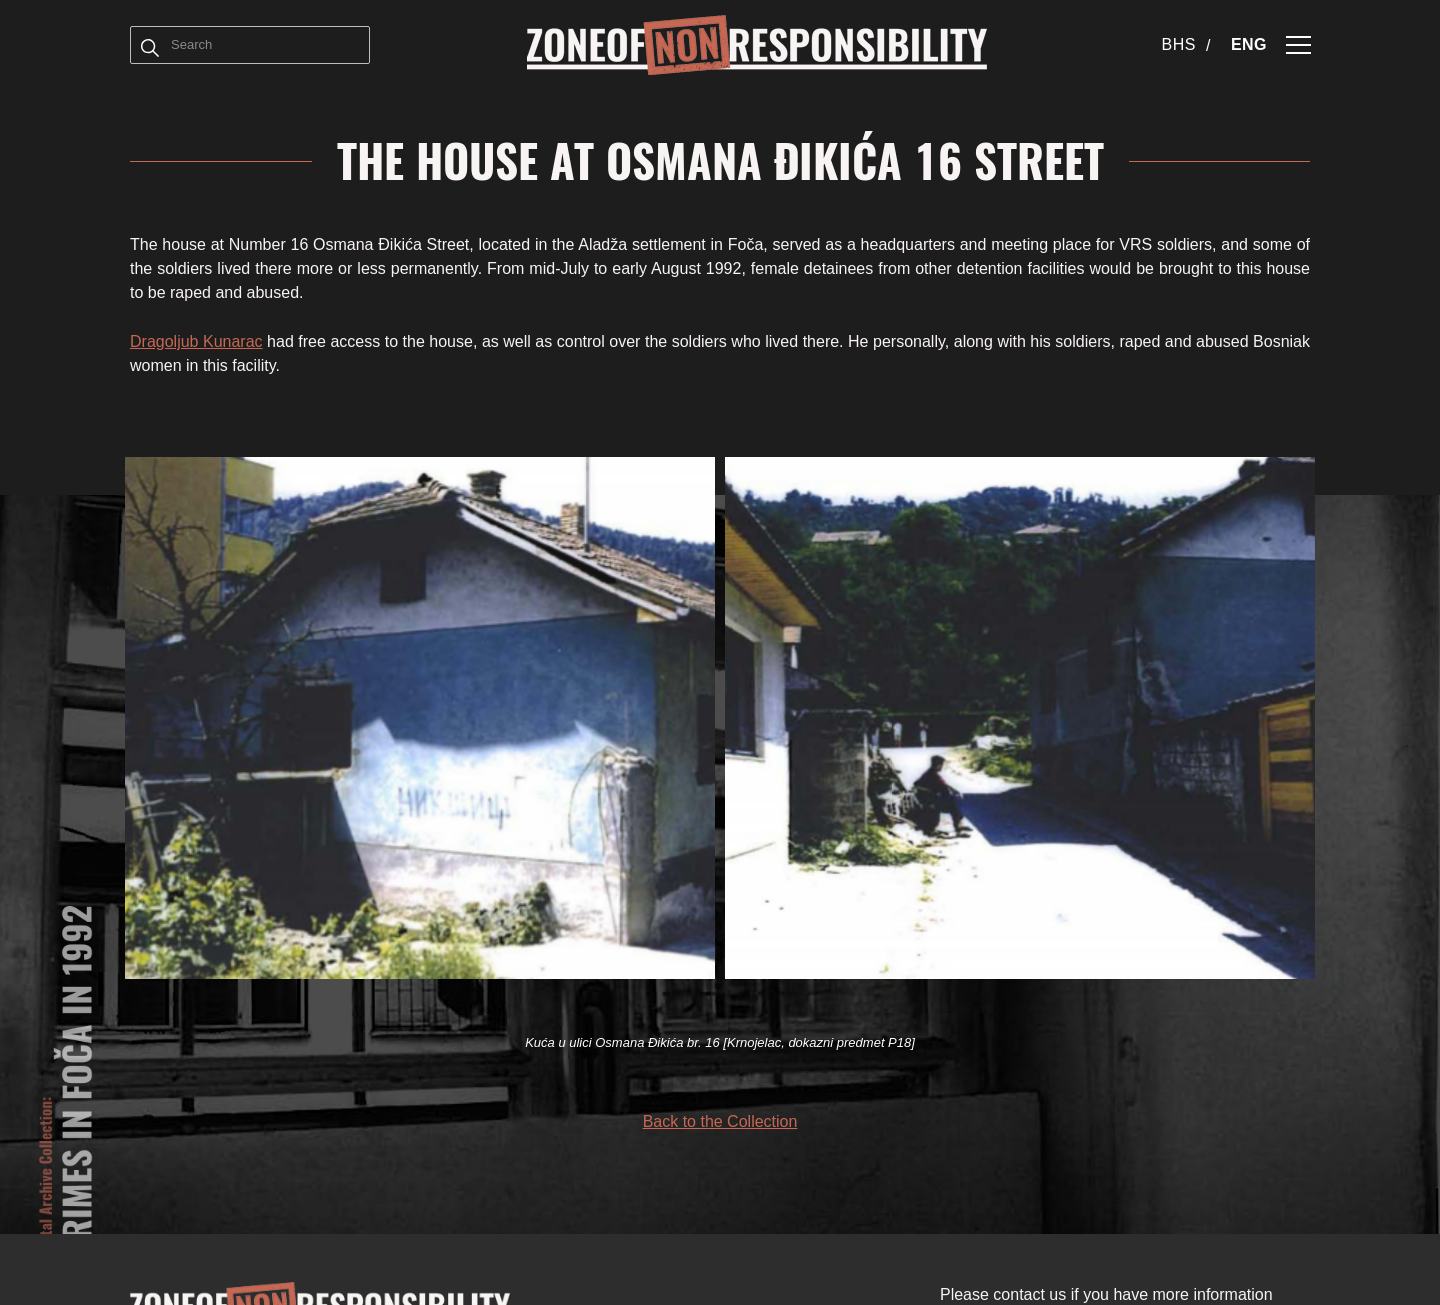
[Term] (150, 45)
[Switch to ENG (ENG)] (1249, 45)
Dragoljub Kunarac (196, 341)
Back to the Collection (720, 1121)
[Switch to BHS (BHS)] (1186, 45)
